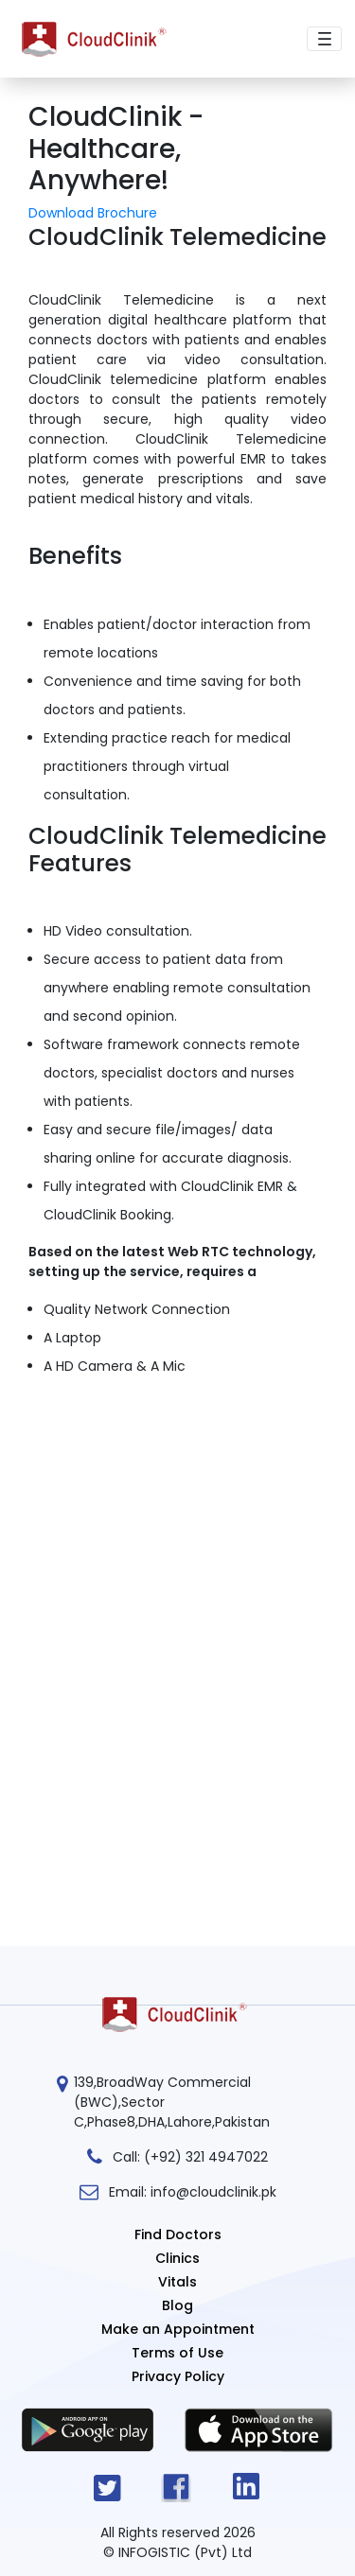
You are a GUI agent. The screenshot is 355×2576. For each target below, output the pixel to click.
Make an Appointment (178, 2329)
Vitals (177, 2281)
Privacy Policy (178, 2376)
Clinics (177, 2258)
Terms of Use (177, 2352)
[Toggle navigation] (324, 39)
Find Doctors (178, 2234)
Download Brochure (92, 212)
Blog (177, 2305)
